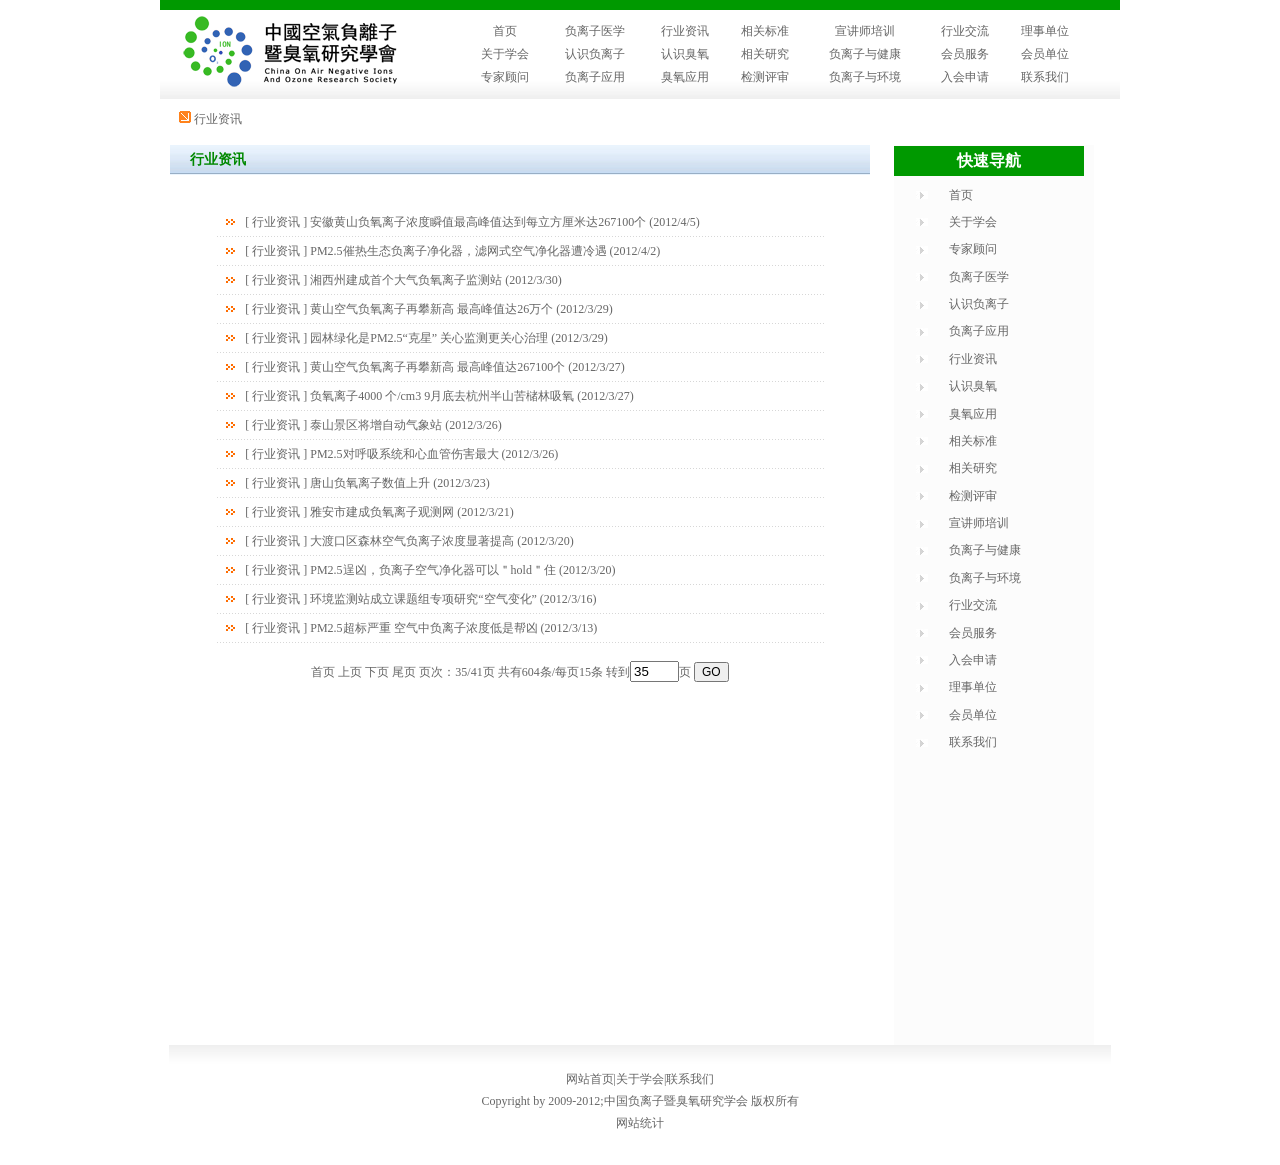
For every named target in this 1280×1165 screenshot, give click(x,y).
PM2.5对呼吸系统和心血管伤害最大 (404, 454)
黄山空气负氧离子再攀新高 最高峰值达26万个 (431, 309)
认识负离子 (595, 54)
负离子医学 (595, 31)
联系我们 (1045, 77)
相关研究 (765, 54)
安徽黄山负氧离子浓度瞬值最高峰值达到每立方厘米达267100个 (478, 222)
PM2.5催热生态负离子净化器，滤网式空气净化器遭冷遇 (458, 251)
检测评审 (765, 77)
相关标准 (765, 31)
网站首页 (590, 1079)
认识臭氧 (685, 54)
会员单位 (1045, 54)
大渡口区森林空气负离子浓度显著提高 (412, 541)
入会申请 (965, 77)
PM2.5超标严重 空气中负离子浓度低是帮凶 (423, 628)
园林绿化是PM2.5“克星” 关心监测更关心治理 (429, 338)
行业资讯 (685, 31)
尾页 (404, 672)
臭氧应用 (685, 77)
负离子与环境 (865, 77)
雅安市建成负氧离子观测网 (382, 512)
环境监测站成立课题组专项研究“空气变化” (423, 599)
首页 (505, 31)
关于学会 (505, 54)
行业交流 (965, 31)
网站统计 (640, 1123)
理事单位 (1045, 31)
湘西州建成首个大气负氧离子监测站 (406, 280)
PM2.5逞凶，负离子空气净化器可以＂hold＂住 (433, 570)
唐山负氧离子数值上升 (370, 483)
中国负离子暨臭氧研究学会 (676, 1101)
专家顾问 (505, 77)
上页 (350, 672)
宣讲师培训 (865, 31)
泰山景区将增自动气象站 (376, 425)
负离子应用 (595, 77)
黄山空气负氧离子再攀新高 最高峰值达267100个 (437, 367)
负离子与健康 (865, 54)
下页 (377, 672)
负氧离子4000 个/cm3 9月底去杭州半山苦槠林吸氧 (442, 396)
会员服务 (965, 54)
